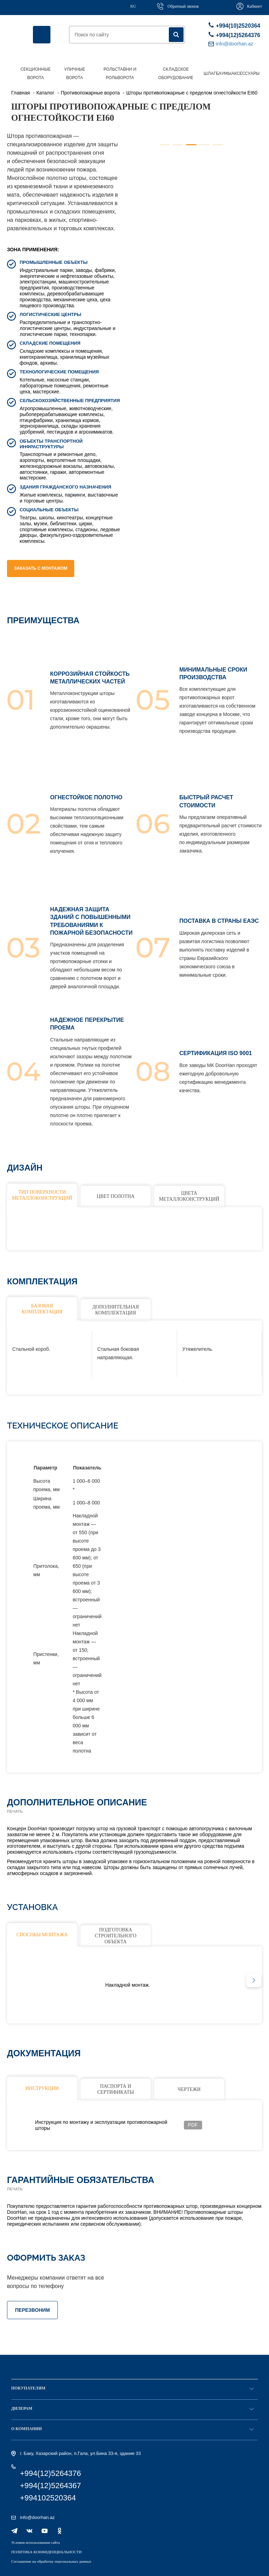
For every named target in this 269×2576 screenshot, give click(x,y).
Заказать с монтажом (40, 568)
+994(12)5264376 (233, 34)
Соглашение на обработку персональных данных (51, 2561)
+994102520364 (48, 2497)
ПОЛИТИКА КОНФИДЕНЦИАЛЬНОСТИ (46, 2552)
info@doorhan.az (37, 2517)
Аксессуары (245, 73)
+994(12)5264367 (50, 2485)
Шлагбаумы (217, 73)
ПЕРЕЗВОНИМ (32, 2310)
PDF (193, 2125)
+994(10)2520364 (233, 25)
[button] (253, 1980)
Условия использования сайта (35, 2542)
